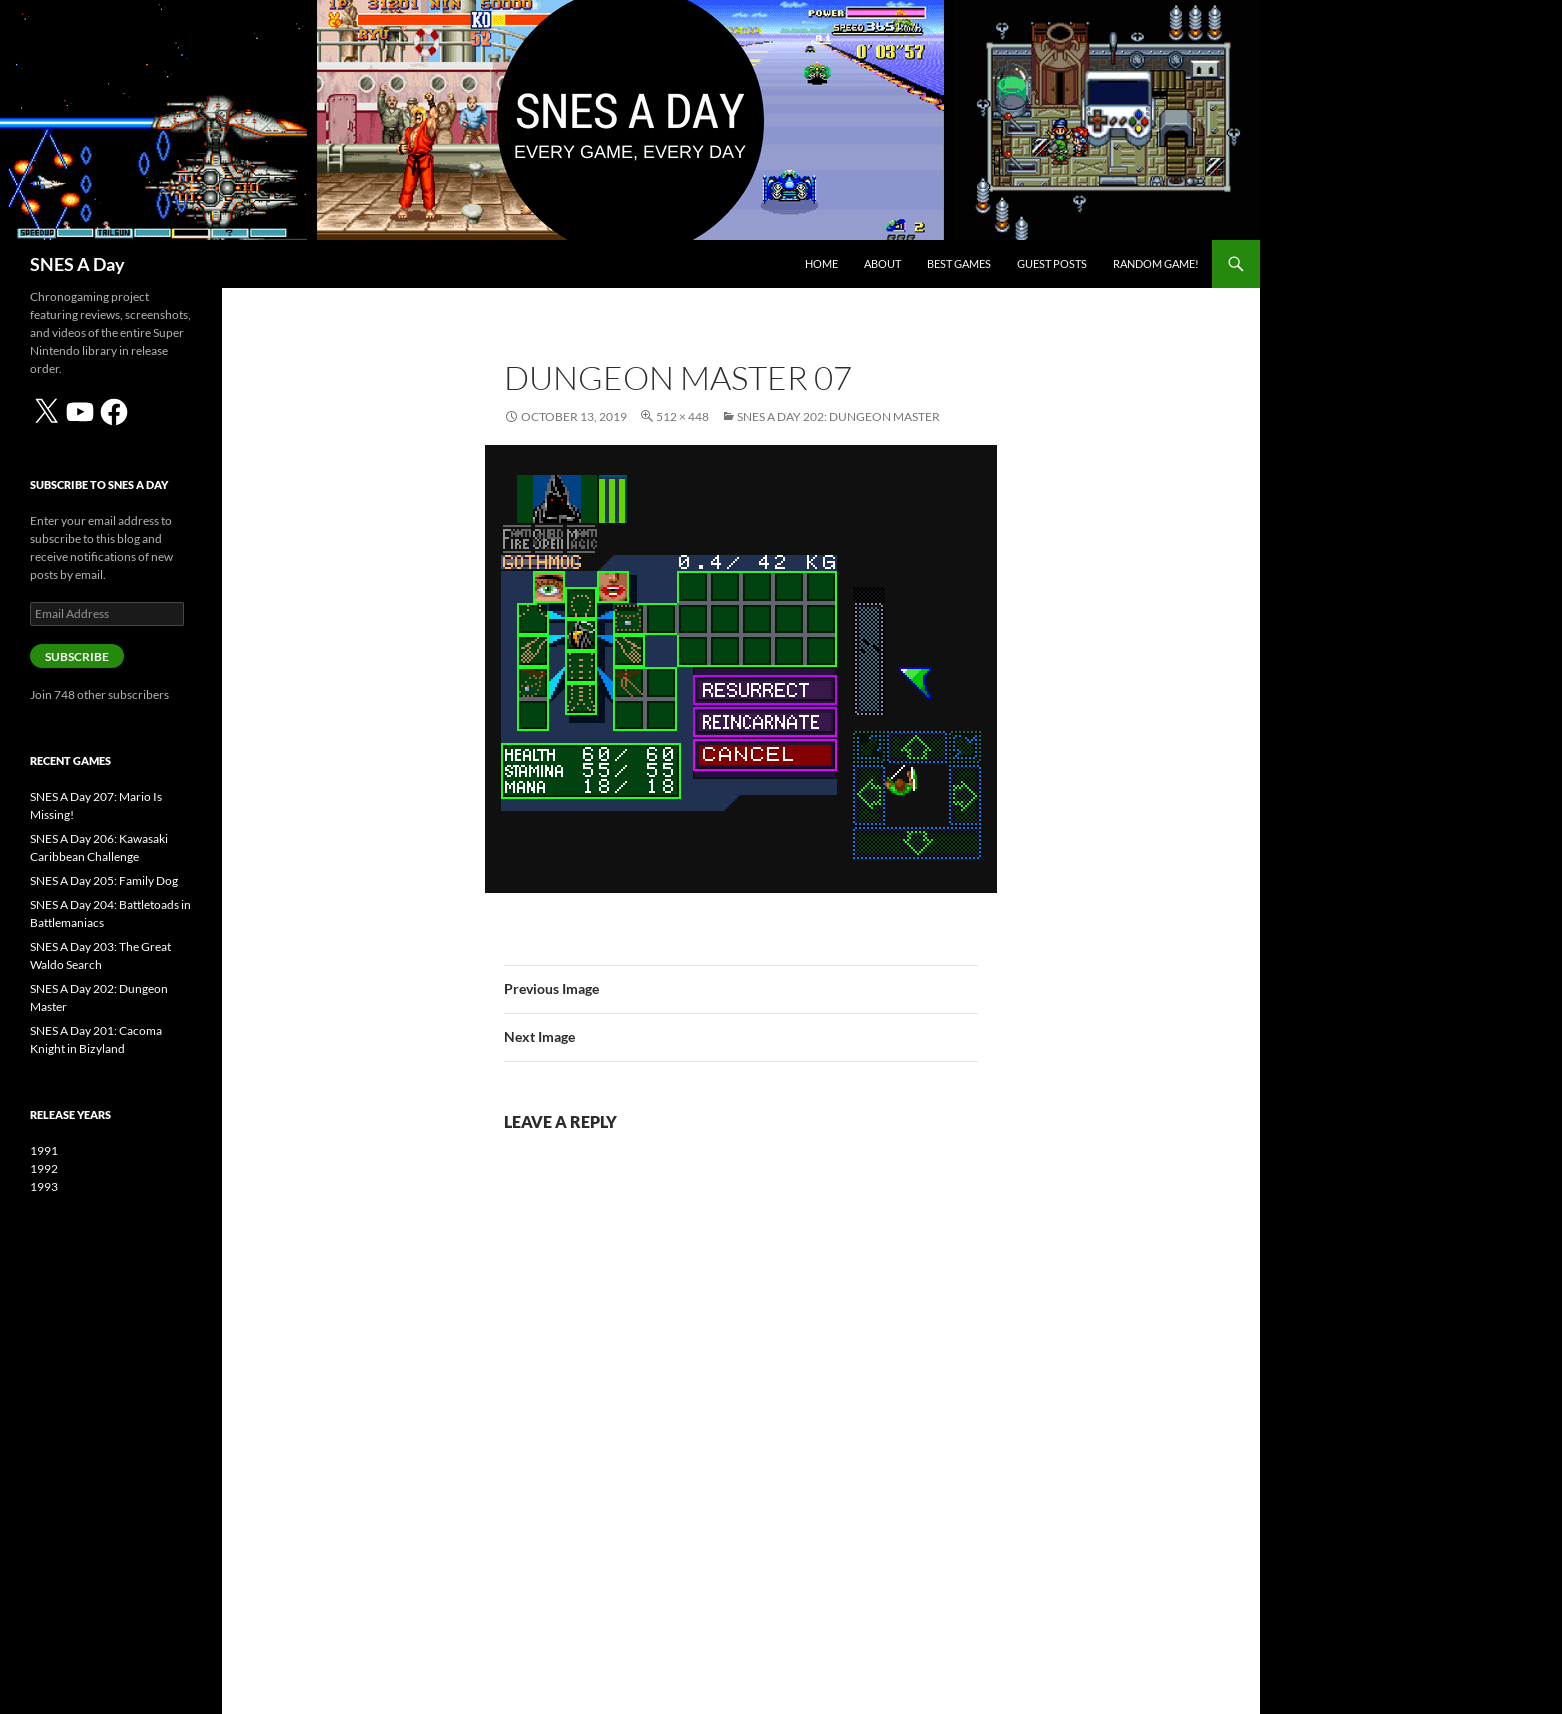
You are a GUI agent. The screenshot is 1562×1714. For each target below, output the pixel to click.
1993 (44, 1186)
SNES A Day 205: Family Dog (104, 880)
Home (821, 263)
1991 (44, 1150)
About (882, 263)
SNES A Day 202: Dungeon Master (838, 416)
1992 (44, 1168)
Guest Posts (1052, 263)
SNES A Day (77, 264)
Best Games (959, 263)
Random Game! (1156, 263)
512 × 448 (682, 416)
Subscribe (77, 656)
